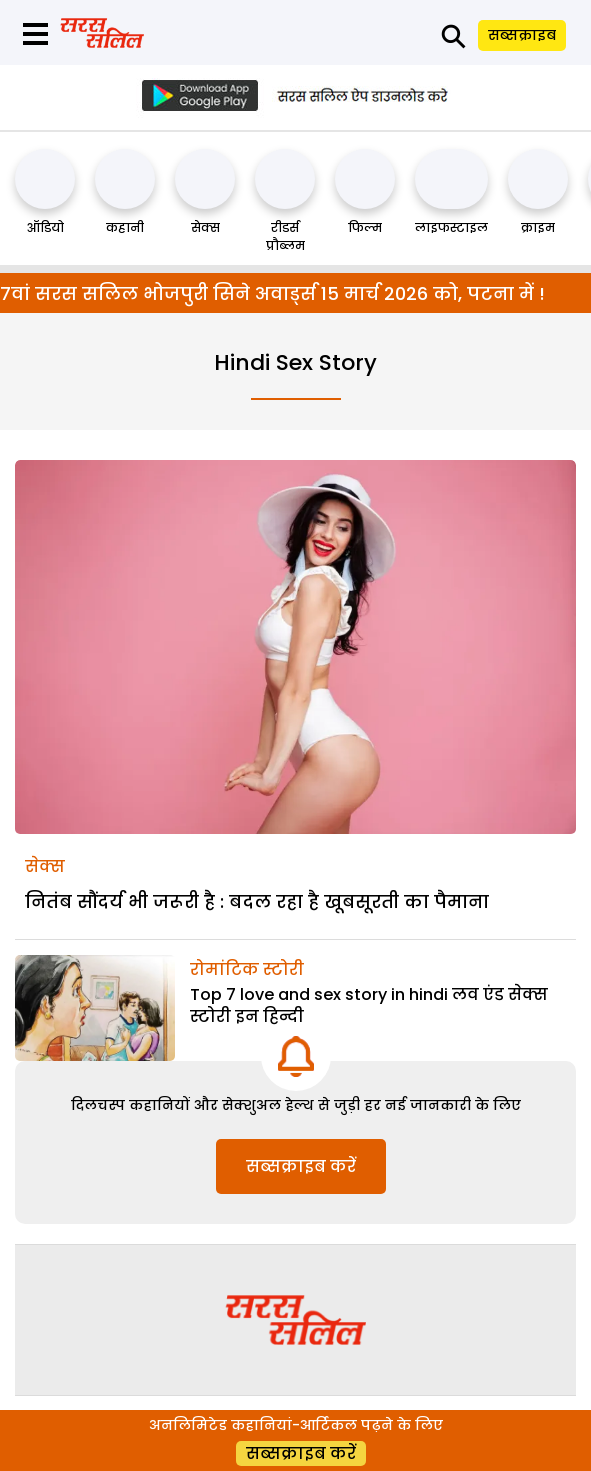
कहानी (125, 227)
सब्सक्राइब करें (301, 1166)
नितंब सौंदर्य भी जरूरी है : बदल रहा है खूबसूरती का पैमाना (257, 901)
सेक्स (205, 227)
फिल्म (365, 227)
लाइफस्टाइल (451, 227)
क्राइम (538, 227)
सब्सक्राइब (522, 35)
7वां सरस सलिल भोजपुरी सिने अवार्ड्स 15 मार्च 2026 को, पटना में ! (272, 293)
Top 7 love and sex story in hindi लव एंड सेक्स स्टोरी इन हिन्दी (369, 1005)
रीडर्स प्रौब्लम (285, 236)
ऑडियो (45, 227)
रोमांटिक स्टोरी (247, 969)
